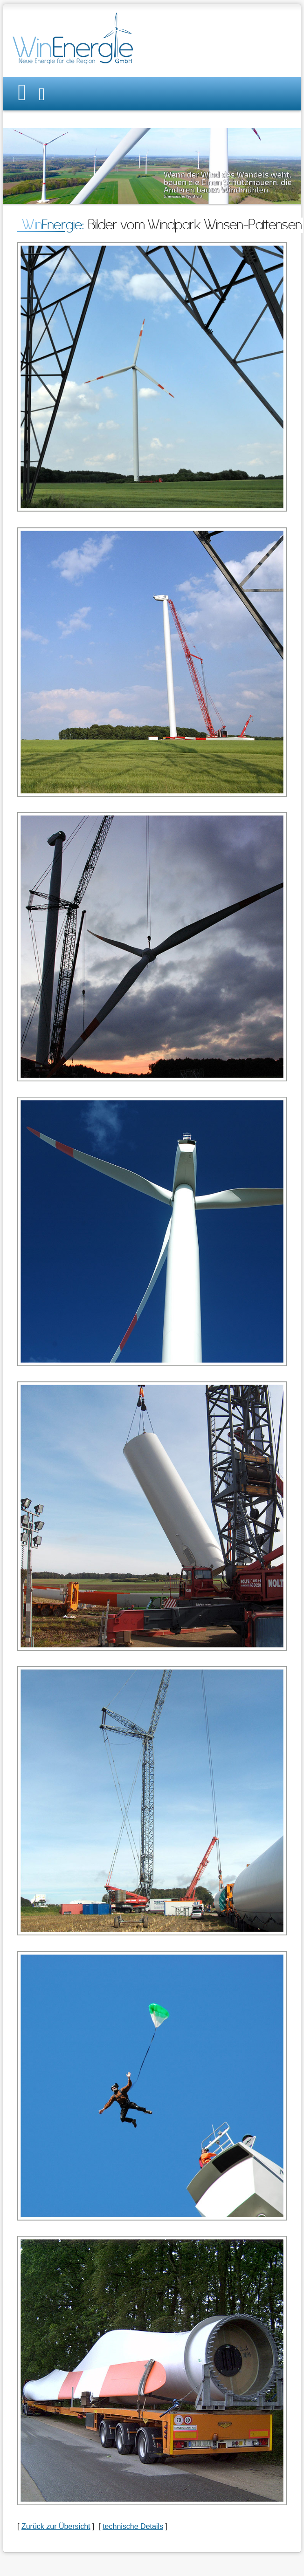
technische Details (133, 2526)
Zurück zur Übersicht (55, 2526)
